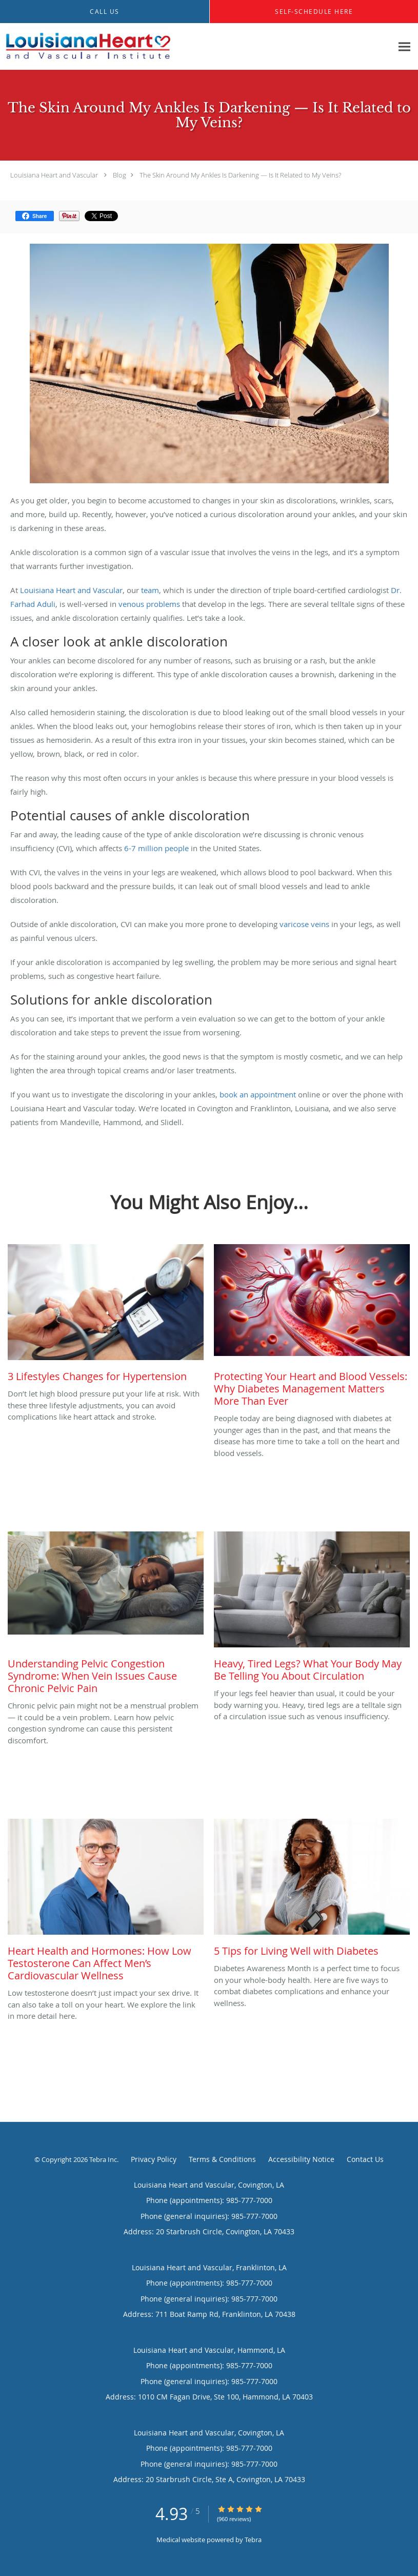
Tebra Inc (103, 2159)
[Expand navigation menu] (404, 46)
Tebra (253, 2539)
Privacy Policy (153, 2159)
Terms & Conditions (222, 2159)
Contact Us (365, 2159)
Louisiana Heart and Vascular (54, 175)
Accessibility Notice (301, 2159)
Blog (119, 175)
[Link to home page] (85, 47)
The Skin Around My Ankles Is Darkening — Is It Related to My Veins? (240, 175)
